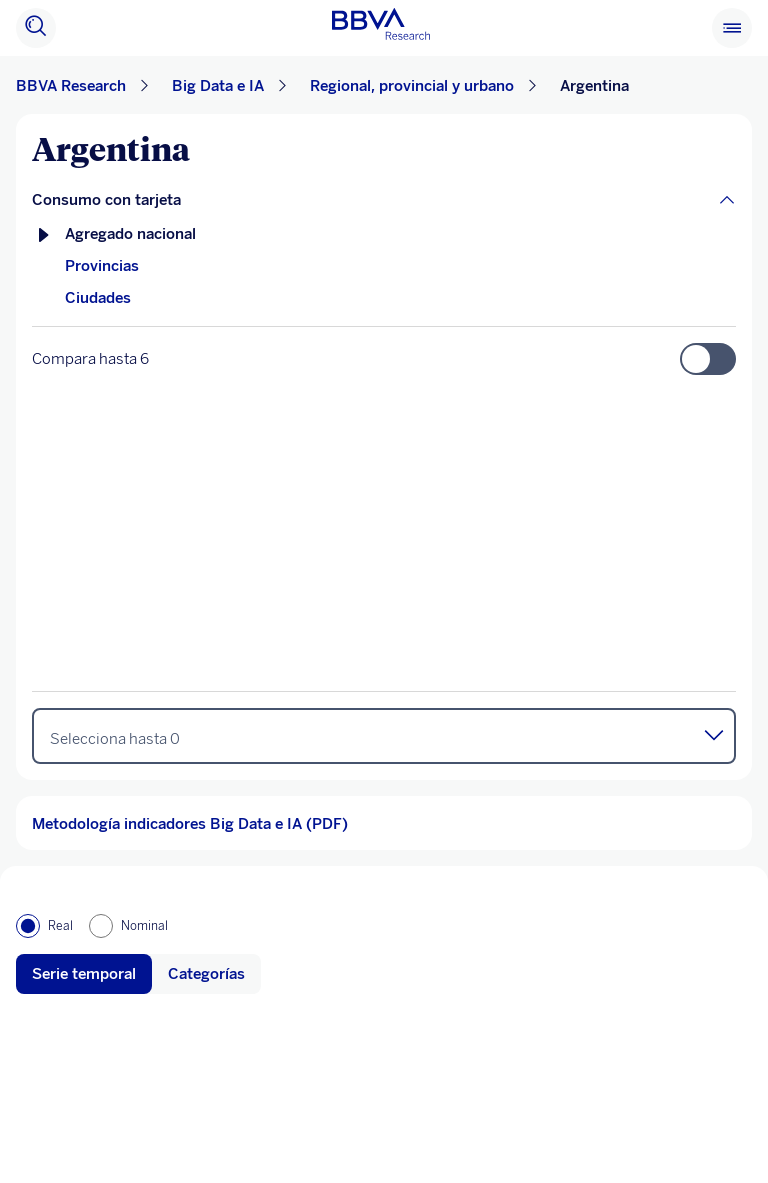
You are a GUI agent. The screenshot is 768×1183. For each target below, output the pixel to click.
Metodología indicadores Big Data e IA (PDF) (190, 824)
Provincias (102, 266)
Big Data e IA (218, 86)
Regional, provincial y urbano (412, 86)
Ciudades (98, 298)
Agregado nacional (130, 234)
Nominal (144, 926)
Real (60, 926)
